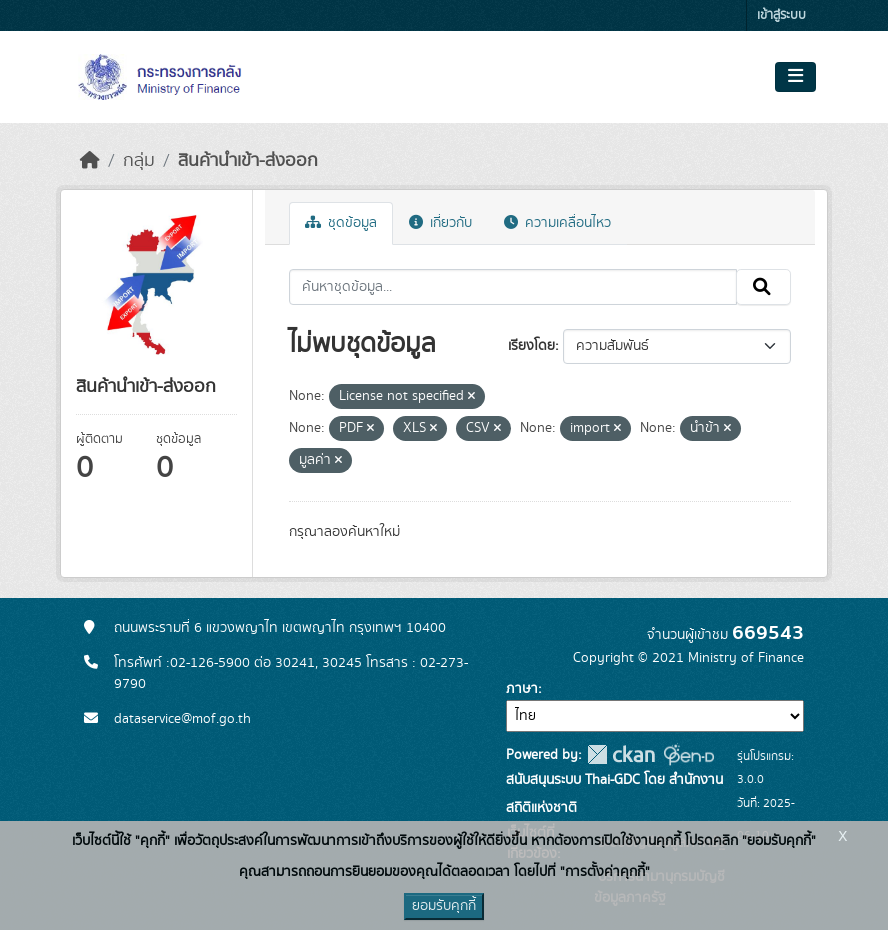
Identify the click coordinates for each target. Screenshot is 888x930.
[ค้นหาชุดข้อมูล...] (513, 287)
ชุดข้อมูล (341, 223)
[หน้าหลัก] (90, 161)
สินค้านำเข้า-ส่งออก (248, 161)
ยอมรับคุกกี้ (444, 906)
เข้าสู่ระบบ (781, 15)
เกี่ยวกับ (440, 223)
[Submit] (763, 287)
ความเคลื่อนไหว (557, 223)
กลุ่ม (139, 161)
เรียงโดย (531, 346)
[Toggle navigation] (795, 77)
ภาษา (522, 689)
